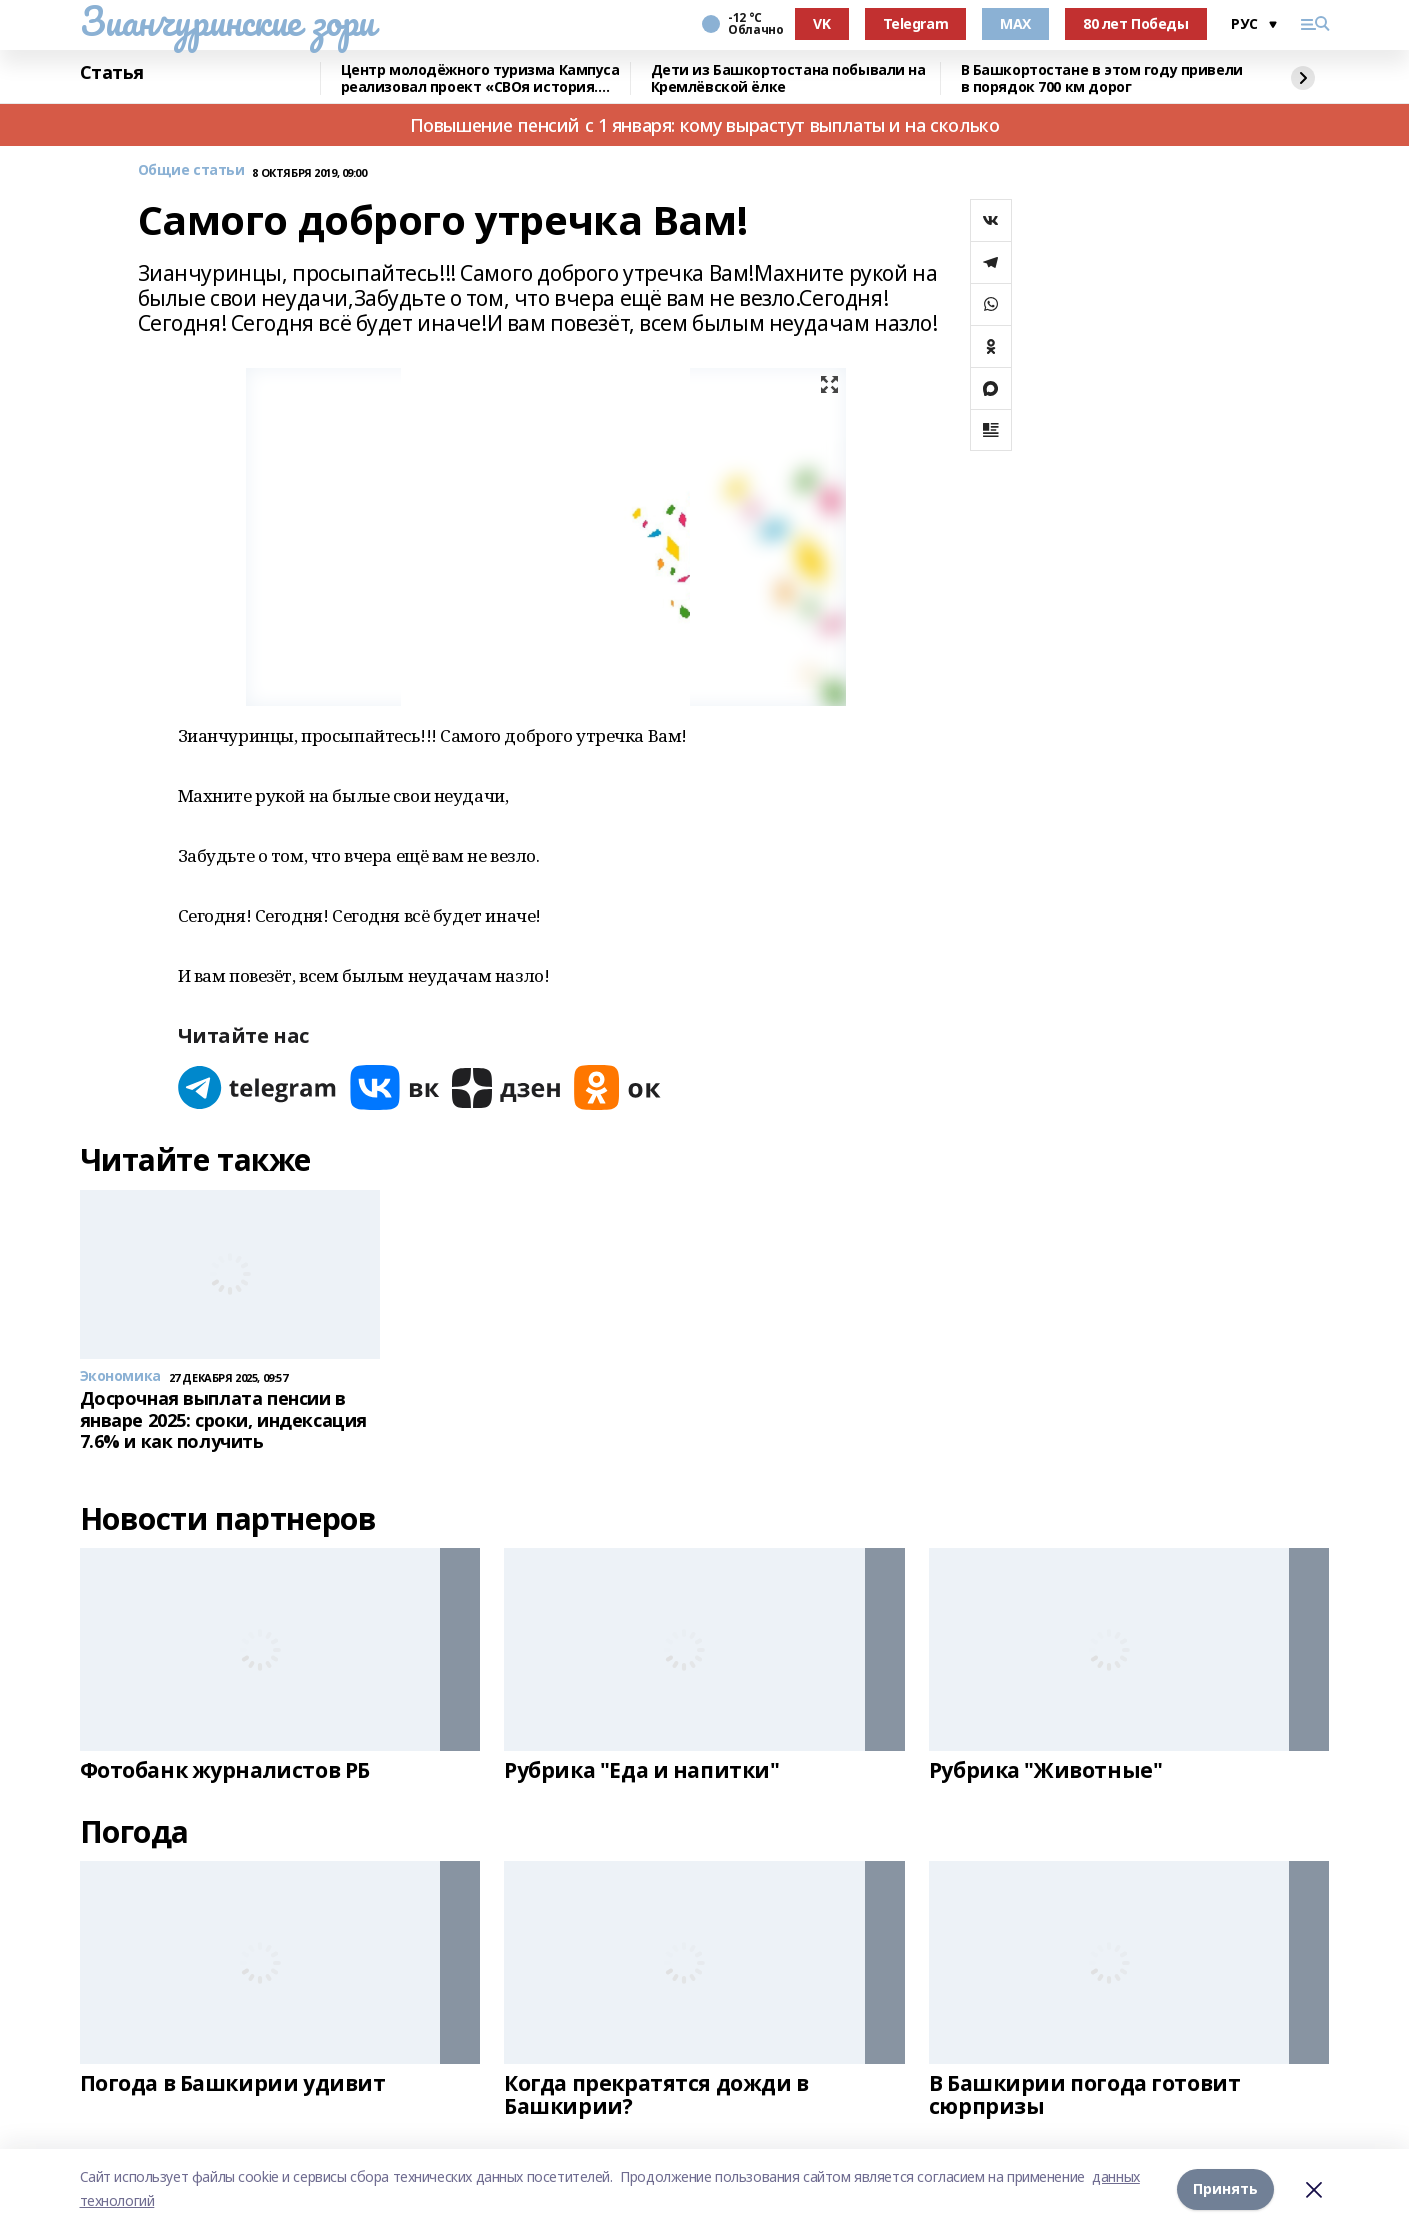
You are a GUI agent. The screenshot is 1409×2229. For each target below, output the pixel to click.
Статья (112, 73)
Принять (1225, 2188)
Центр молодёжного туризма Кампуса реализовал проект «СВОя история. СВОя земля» (480, 78)
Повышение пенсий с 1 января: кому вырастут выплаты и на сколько (705, 125)
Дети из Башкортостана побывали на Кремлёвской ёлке (788, 78)
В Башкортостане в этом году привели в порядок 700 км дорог (1102, 78)
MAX (1015, 23)
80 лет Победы (1136, 23)
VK (821, 23)
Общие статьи (191, 170)
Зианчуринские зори (227, 21)
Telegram (916, 23)
